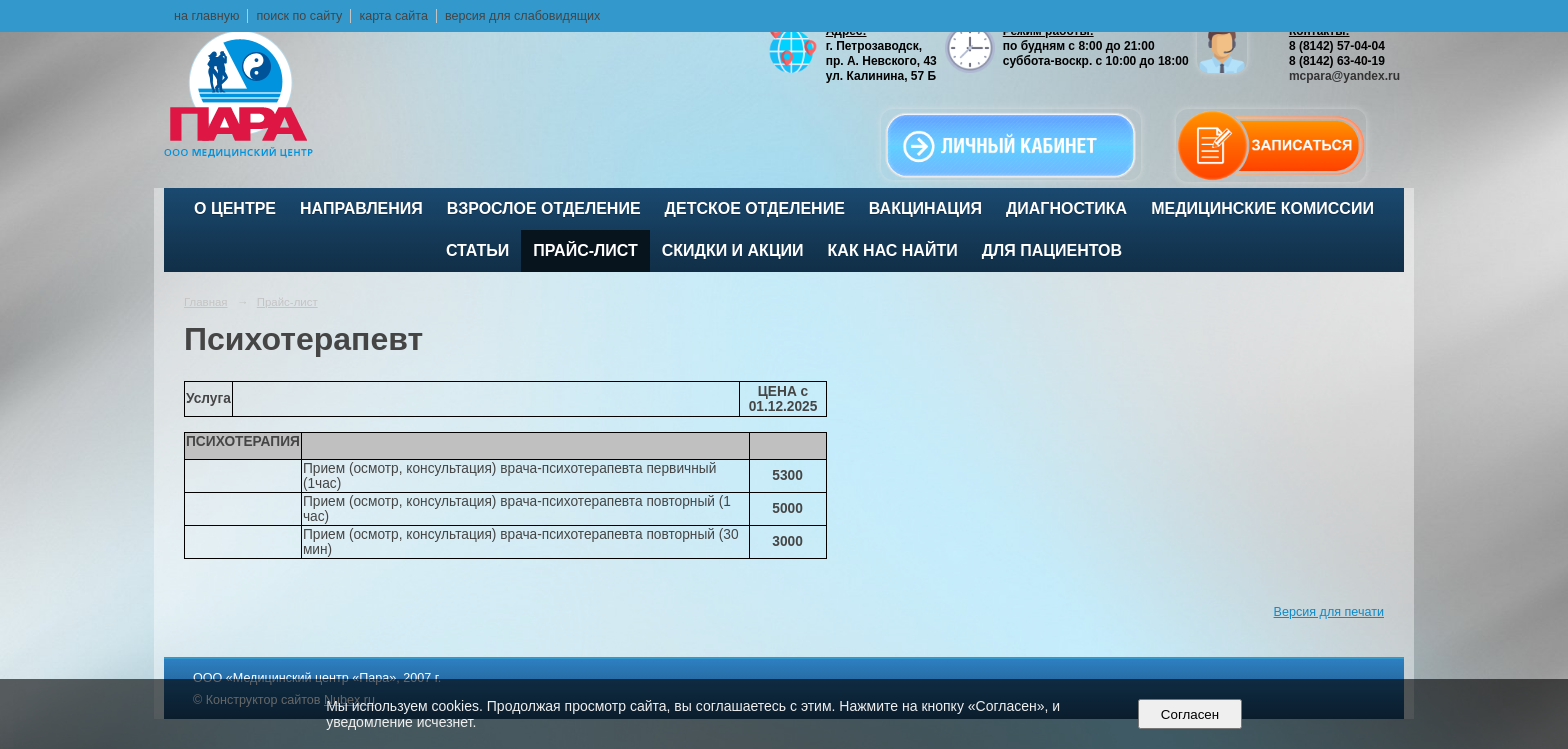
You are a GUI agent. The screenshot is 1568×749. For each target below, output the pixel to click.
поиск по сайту (299, 16)
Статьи (477, 250)
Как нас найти (893, 250)
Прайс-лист (585, 250)
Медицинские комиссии (1262, 208)
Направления (361, 208)
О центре (235, 208)
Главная (206, 302)
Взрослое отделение (544, 208)
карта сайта (393, 16)
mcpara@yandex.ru (1344, 76)
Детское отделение (755, 208)
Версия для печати (1329, 612)
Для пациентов (1052, 250)
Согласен (1189, 714)
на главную (206, 16)
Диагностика (1066, 208)
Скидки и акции (733, 250)
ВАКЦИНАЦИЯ (925, 208)
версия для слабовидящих (522, 16)
